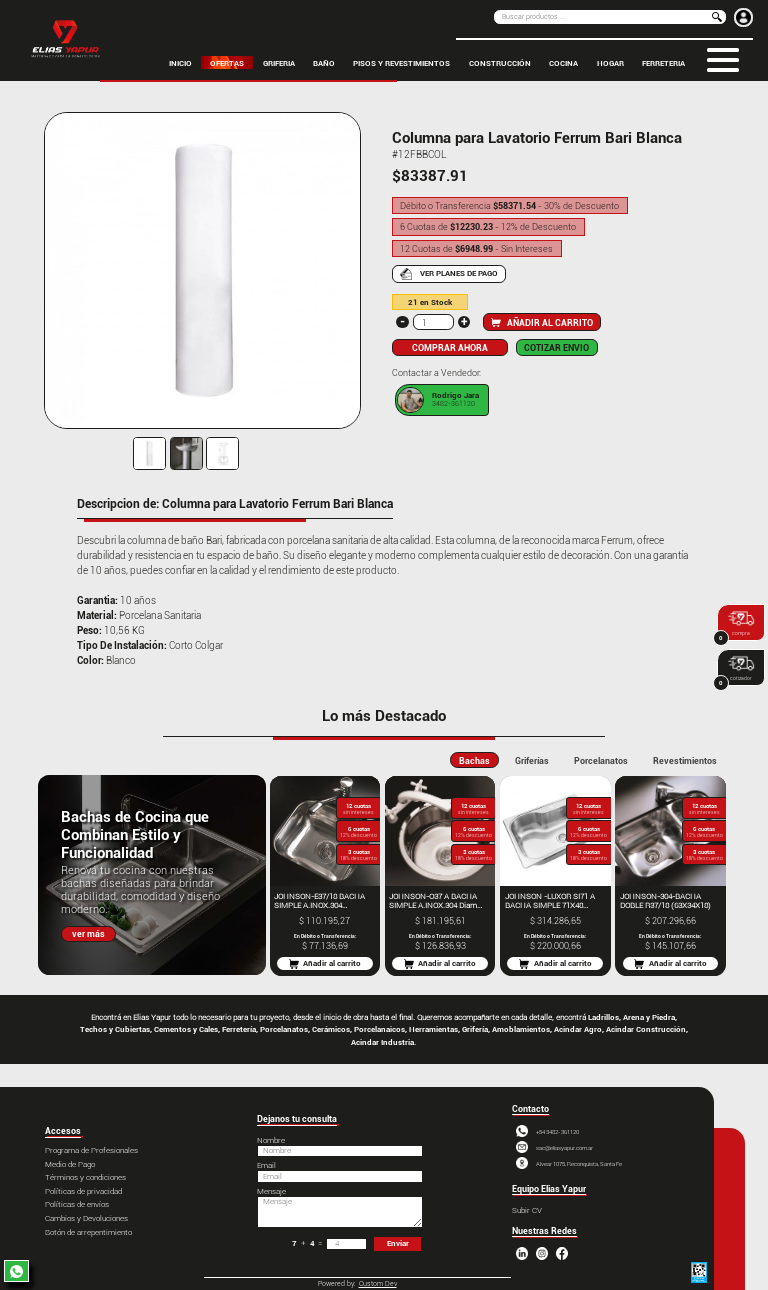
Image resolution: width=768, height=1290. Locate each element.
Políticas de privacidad (83, 1191)
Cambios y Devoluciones (86, 1218)
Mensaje (271, 1191)
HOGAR (610, 62)
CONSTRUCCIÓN (500, 62)
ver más (88, 933)
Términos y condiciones (85, 1177)
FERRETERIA (663, 62)
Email (266, 1165)
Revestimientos (685, 760)
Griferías (532, 760)
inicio (180, 62)
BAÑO (324, 62)
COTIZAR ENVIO (556, 347)
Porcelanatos (601, 760)
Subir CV (527, 1210)
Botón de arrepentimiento (88, 1232)
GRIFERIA (279, 62)
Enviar (398, 1243)
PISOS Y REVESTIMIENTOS (401, 62)
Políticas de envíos (77, 1204)
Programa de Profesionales (91, 1150)
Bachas (474, 760)
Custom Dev (378, 1284)
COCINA (563, 62)
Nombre (271, 1140)
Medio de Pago (70, 1164)
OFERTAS (227, 62)
